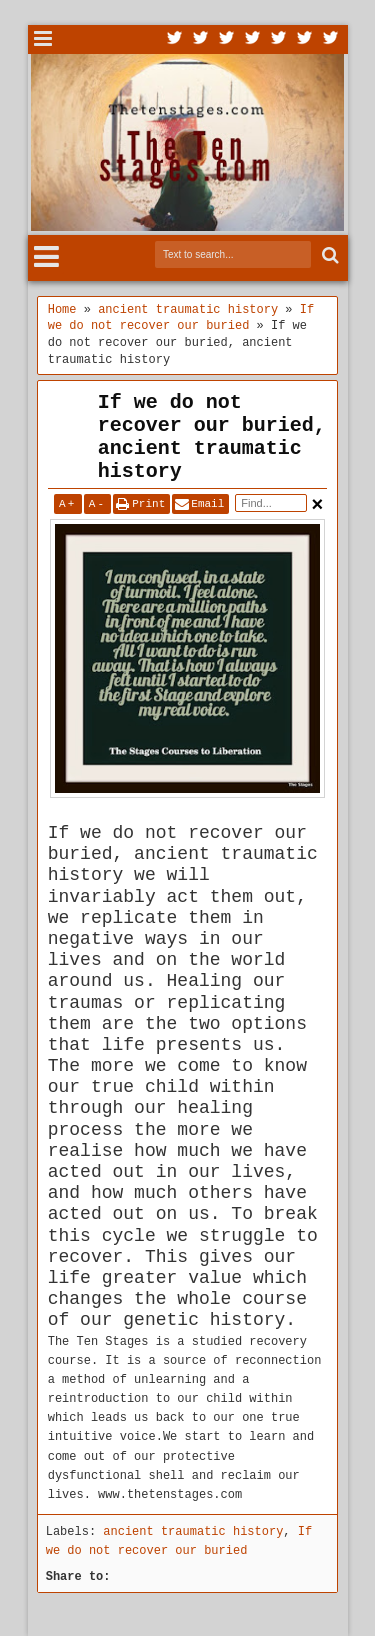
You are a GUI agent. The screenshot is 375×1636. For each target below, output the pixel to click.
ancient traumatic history (193, 1532)
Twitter (175, 39)
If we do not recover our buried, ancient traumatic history (212, 437)
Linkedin (279, 39)
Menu (43, 39)
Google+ (227, 39)
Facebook (201, 39)
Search (328, 255)
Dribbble (305, 39)
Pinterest (331, 39)
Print (148, 504)
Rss (253, 39)
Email (207, 504)
